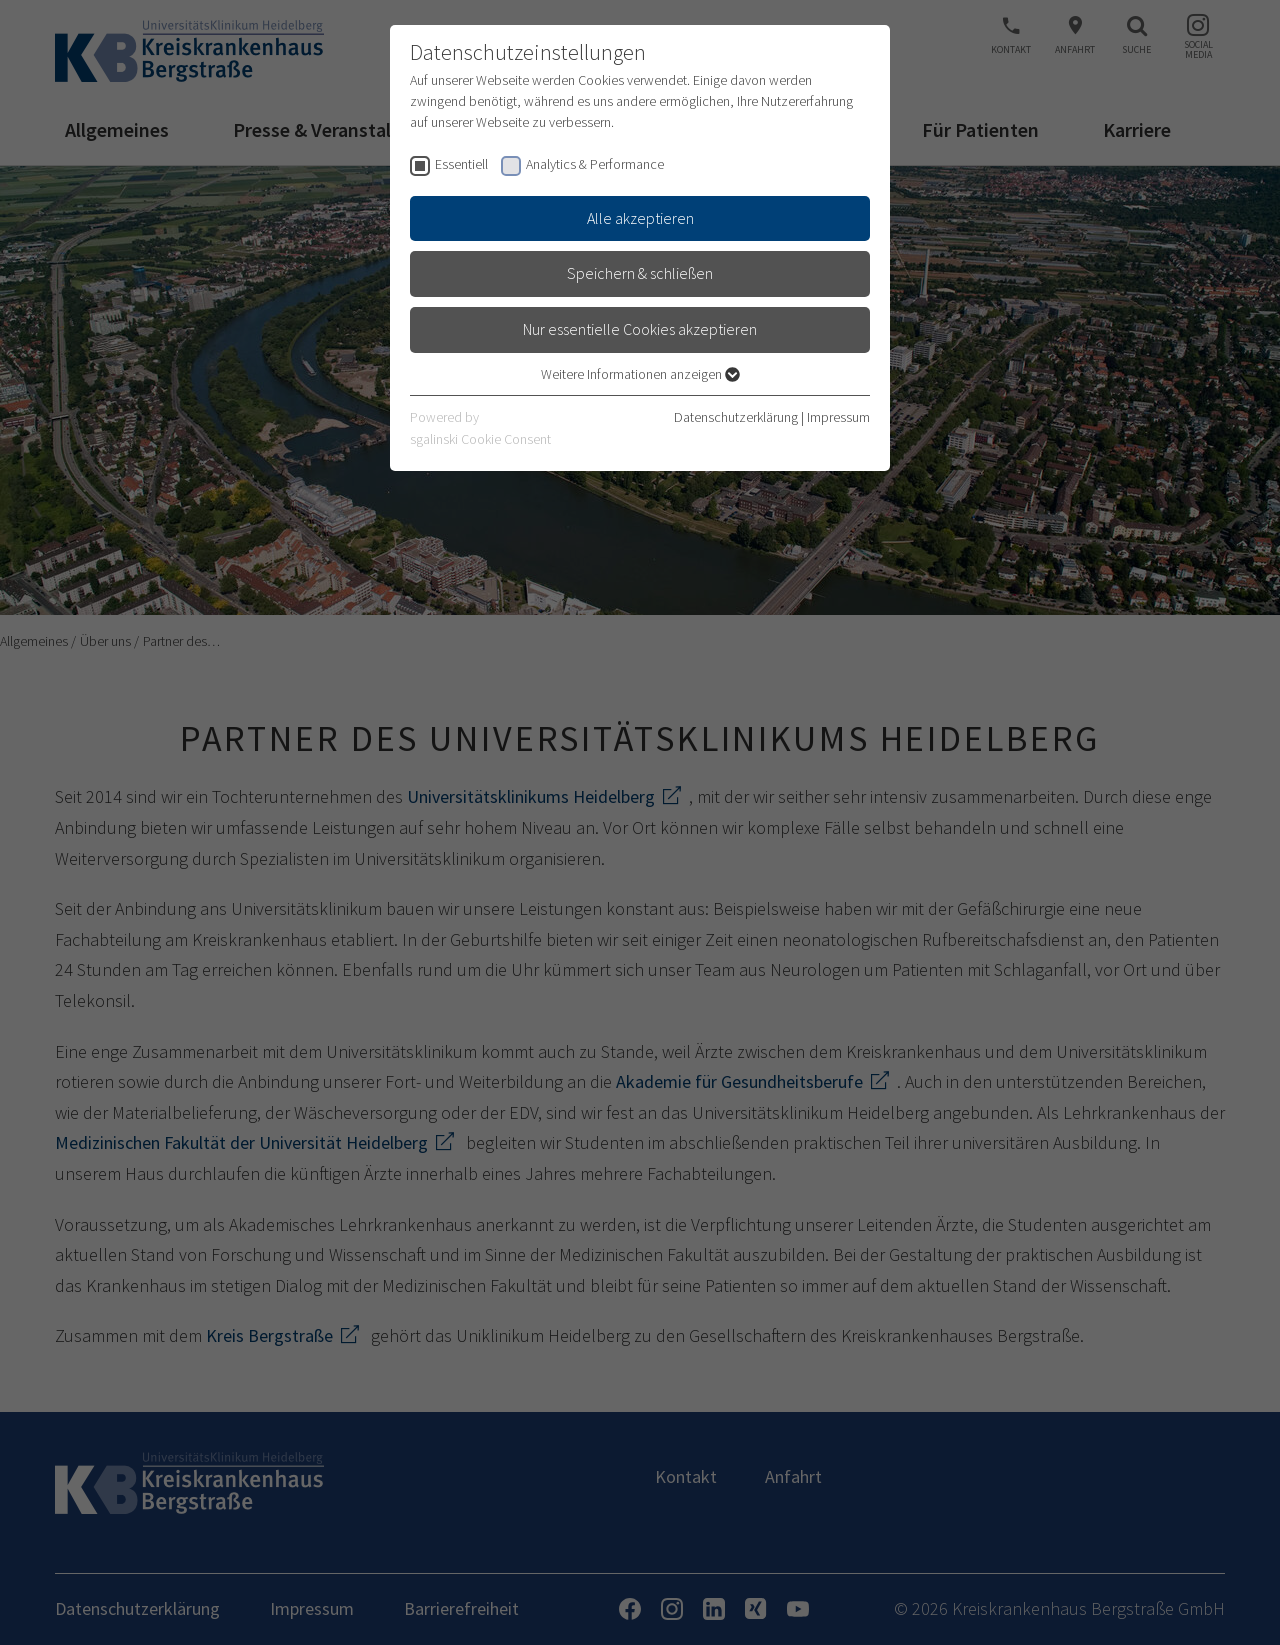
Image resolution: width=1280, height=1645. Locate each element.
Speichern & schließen (640, 273)
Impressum (838, 417)
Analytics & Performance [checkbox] (595, 164)
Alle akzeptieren (640, 218)
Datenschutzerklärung (736, 417)
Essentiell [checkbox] (461, 164)
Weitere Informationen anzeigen (640, 374)
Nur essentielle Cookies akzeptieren (640, 329)
